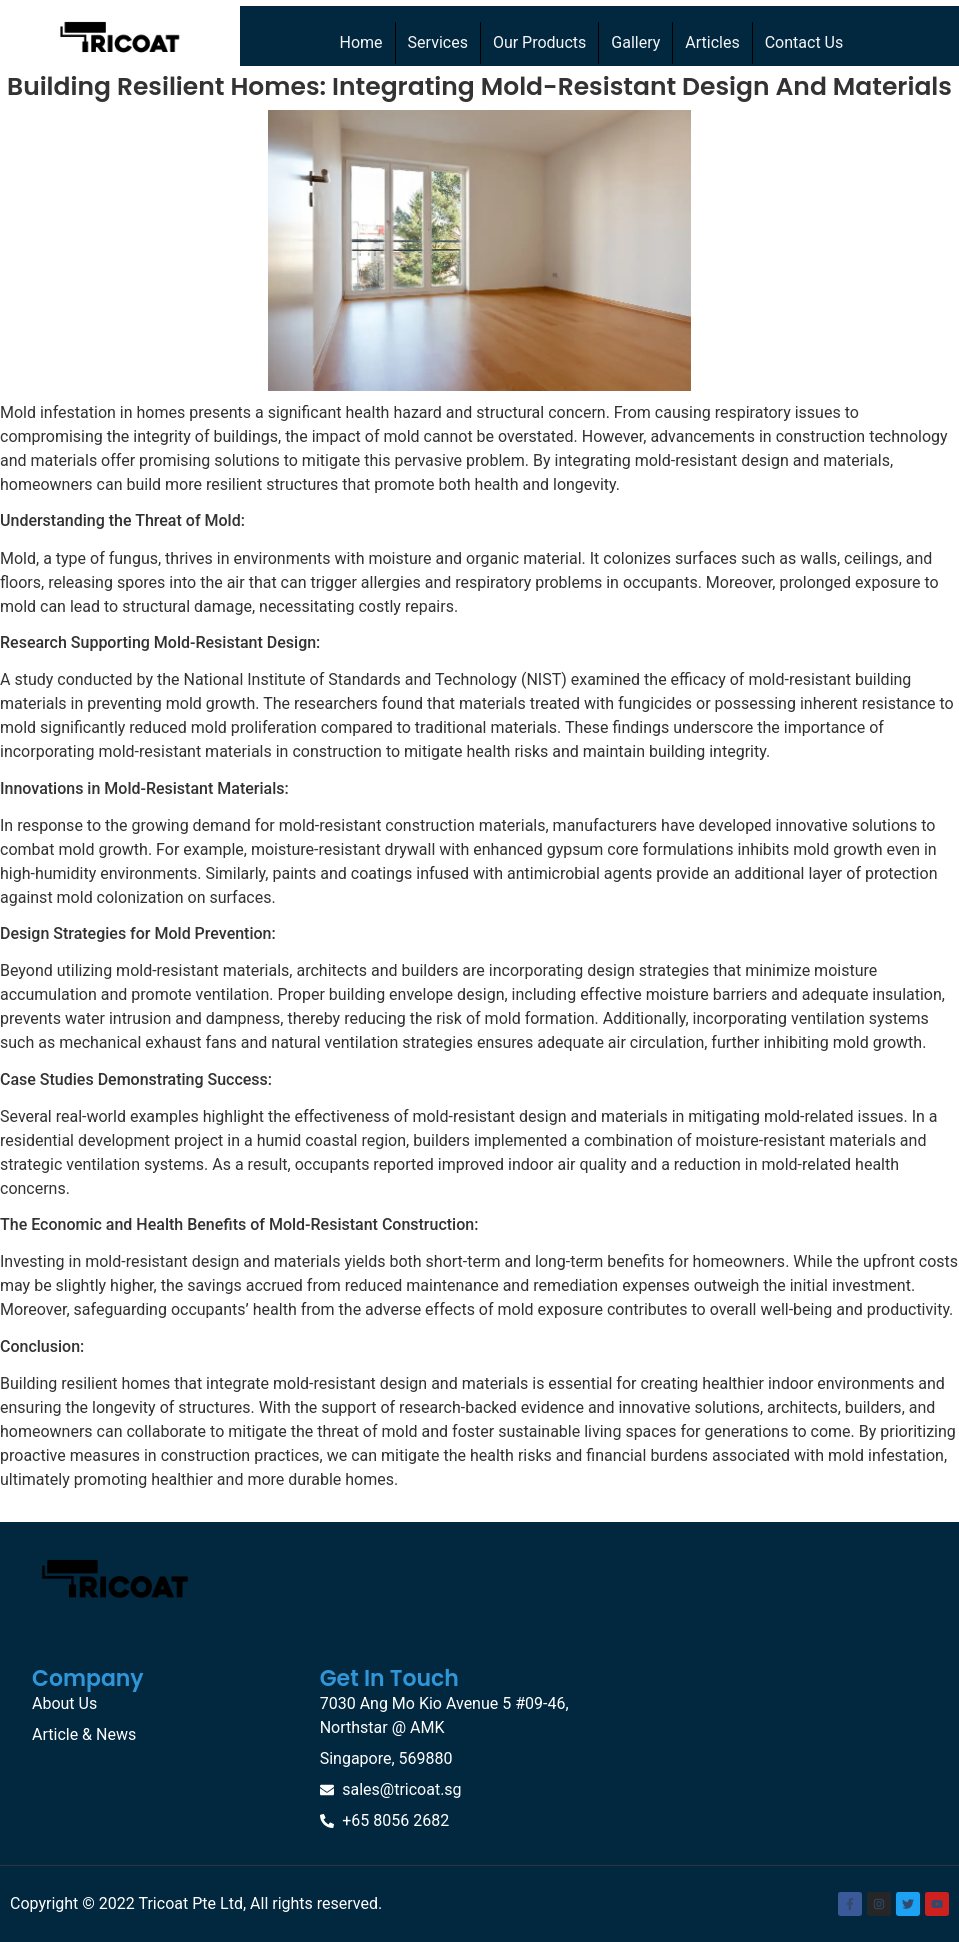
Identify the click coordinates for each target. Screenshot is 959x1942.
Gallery (635, 42)
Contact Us (804, 42)
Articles (712, 42)
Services (438, 42)
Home (361, 42)
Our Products (539, 42)
